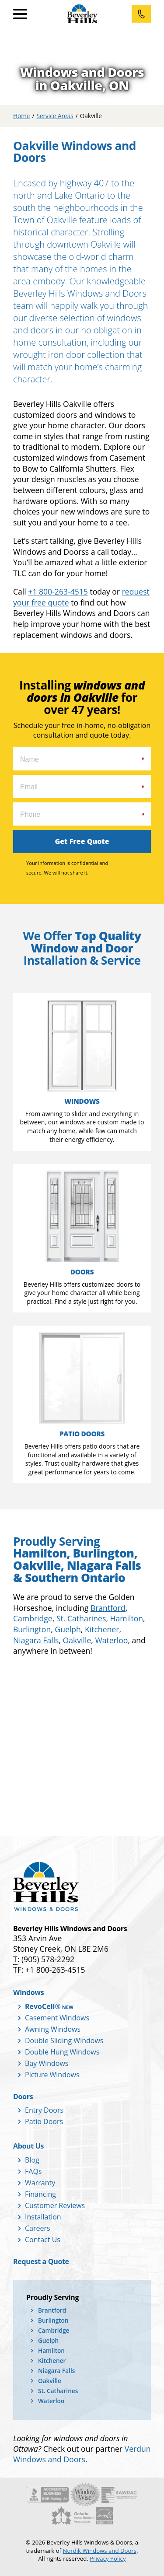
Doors (23, 2096)
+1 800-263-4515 (58, 591)
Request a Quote (41, 2261)
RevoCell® (43, 2006)
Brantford (108, 1608)
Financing (40, 2194)
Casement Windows (57, 2018)
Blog (32, 2160)
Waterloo (111, 1640)
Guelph (67, 1629)
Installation (43, 2217)
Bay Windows (46, 2063)
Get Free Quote (82, 841)
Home (21, 116)
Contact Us (42, 2239)
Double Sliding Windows (64, 2040)
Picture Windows (52, 2074)
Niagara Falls (36, 1640)
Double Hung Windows (62, 2052)
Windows (28, 1992)
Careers (37, 2228)
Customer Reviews (55, 2205)
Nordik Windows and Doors (99, 2551)
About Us (28, 2146)
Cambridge (32, 1618)
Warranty (40, 2183)
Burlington (32, 1629)
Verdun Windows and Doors (82, 2453)
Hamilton (126, 1618)
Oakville (77, 1640)
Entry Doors (44, 2110)
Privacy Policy (108, 2558)
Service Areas (54, 116)
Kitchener (102, 1629)
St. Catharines (81, 1618)
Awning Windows (52, 2029)
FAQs (33, 2171)
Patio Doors (44, 2121)
